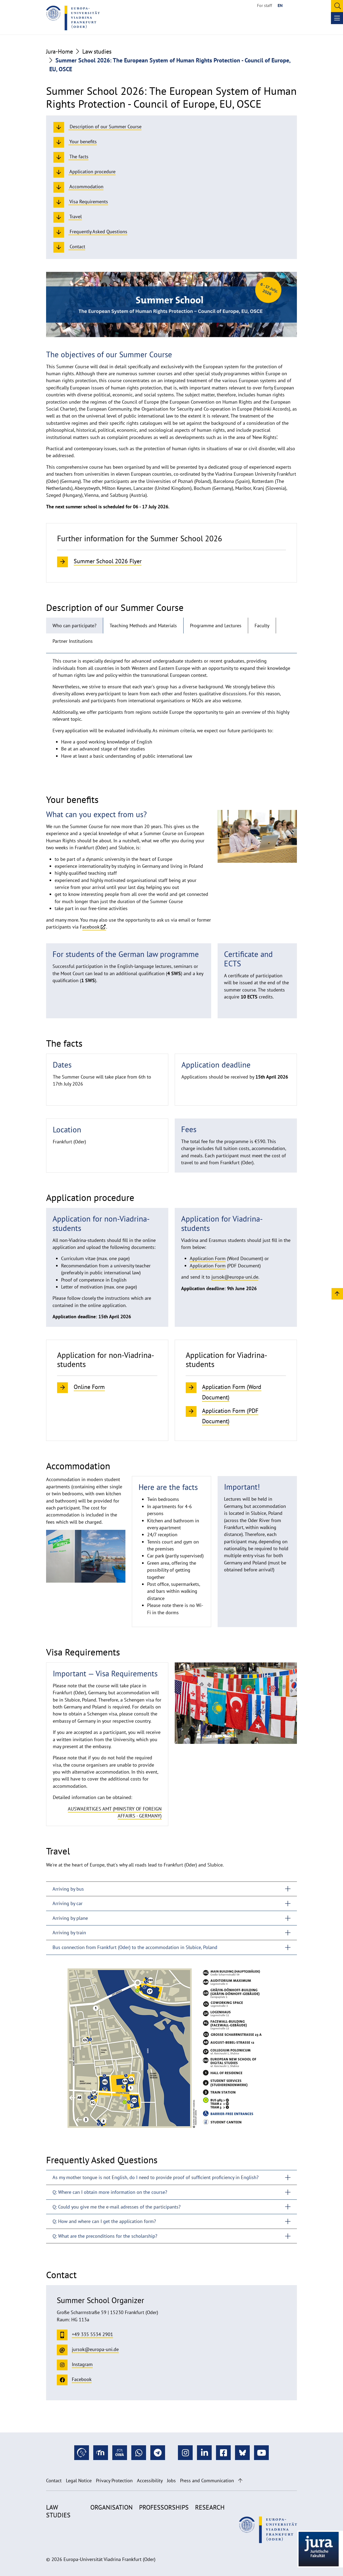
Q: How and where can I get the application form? (104, 2221)
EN (280, 5)
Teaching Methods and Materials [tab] (143, 625)
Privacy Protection (114, 2480)
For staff (264, 5)
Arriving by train (69, 1932)
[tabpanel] (171, 710)
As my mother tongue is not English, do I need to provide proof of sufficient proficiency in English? (156, 2177)
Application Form (208, 1258)
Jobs (171, 2480)
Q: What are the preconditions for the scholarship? (105, 2236)
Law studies (96, 51)
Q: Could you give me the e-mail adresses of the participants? (117, 2207)
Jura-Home (59, 51)
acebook (91, 927)
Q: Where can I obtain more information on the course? (110, 2192)
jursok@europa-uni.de (234, 1277)
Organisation (111, 2507)
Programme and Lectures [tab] (215, 625)
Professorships (164, 2507)
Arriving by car (68, 1903)
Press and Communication (207, 2480)
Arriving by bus (68, 1889)
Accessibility (150, 2480)
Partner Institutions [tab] (73, 641)
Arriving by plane (70, 1918)
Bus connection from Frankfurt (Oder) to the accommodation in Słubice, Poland (135, 1947)
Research (210, 2507)
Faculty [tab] (262, 625)
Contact (54, 2480)
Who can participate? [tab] (74, 625)
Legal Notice (79, 2480)
